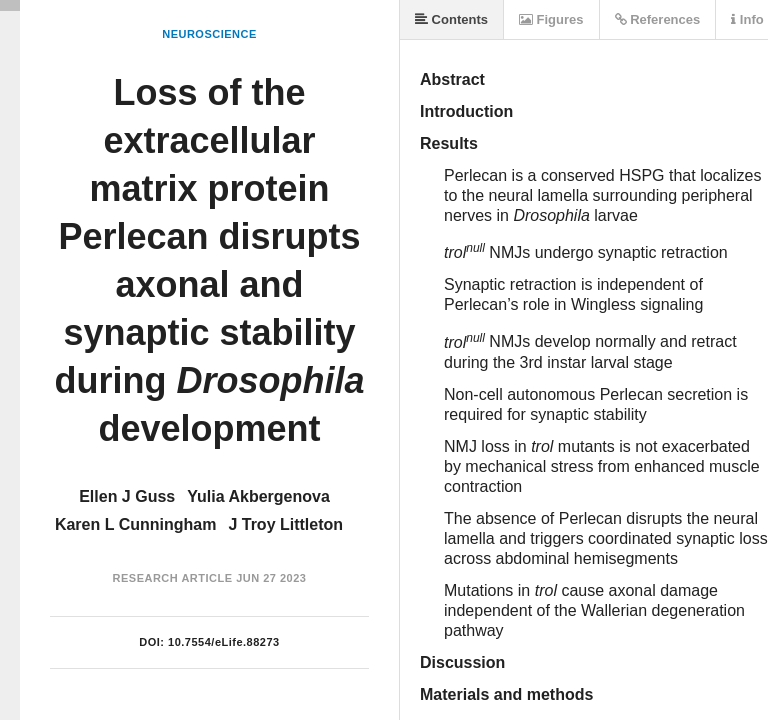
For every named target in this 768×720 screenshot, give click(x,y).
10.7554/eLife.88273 (224, 642)
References (658, 19)
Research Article (173, 578)
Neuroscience (209, 34)
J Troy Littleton (285, 524)
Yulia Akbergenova (258, 496)
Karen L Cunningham (136, 524)
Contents (451, 19)
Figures (551, 19)
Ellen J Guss (127, 496)
